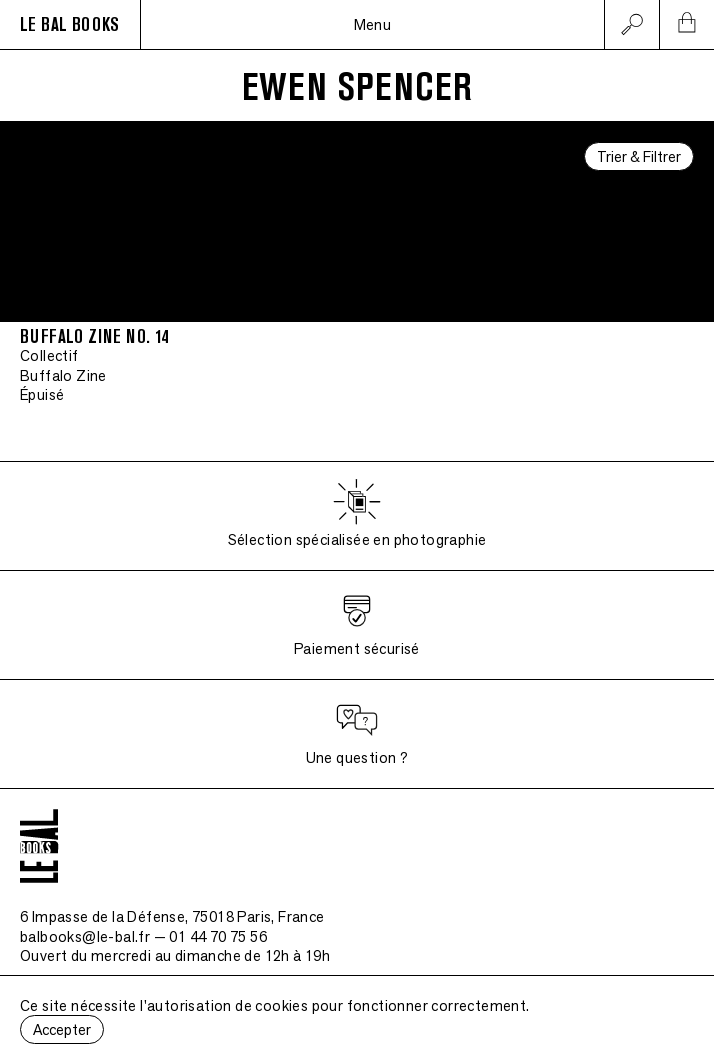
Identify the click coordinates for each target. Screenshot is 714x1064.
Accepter (62, 1029)
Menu (373, 24)
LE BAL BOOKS (70, 25)
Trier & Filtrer (639, 156)
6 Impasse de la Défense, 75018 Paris (172, 916)
